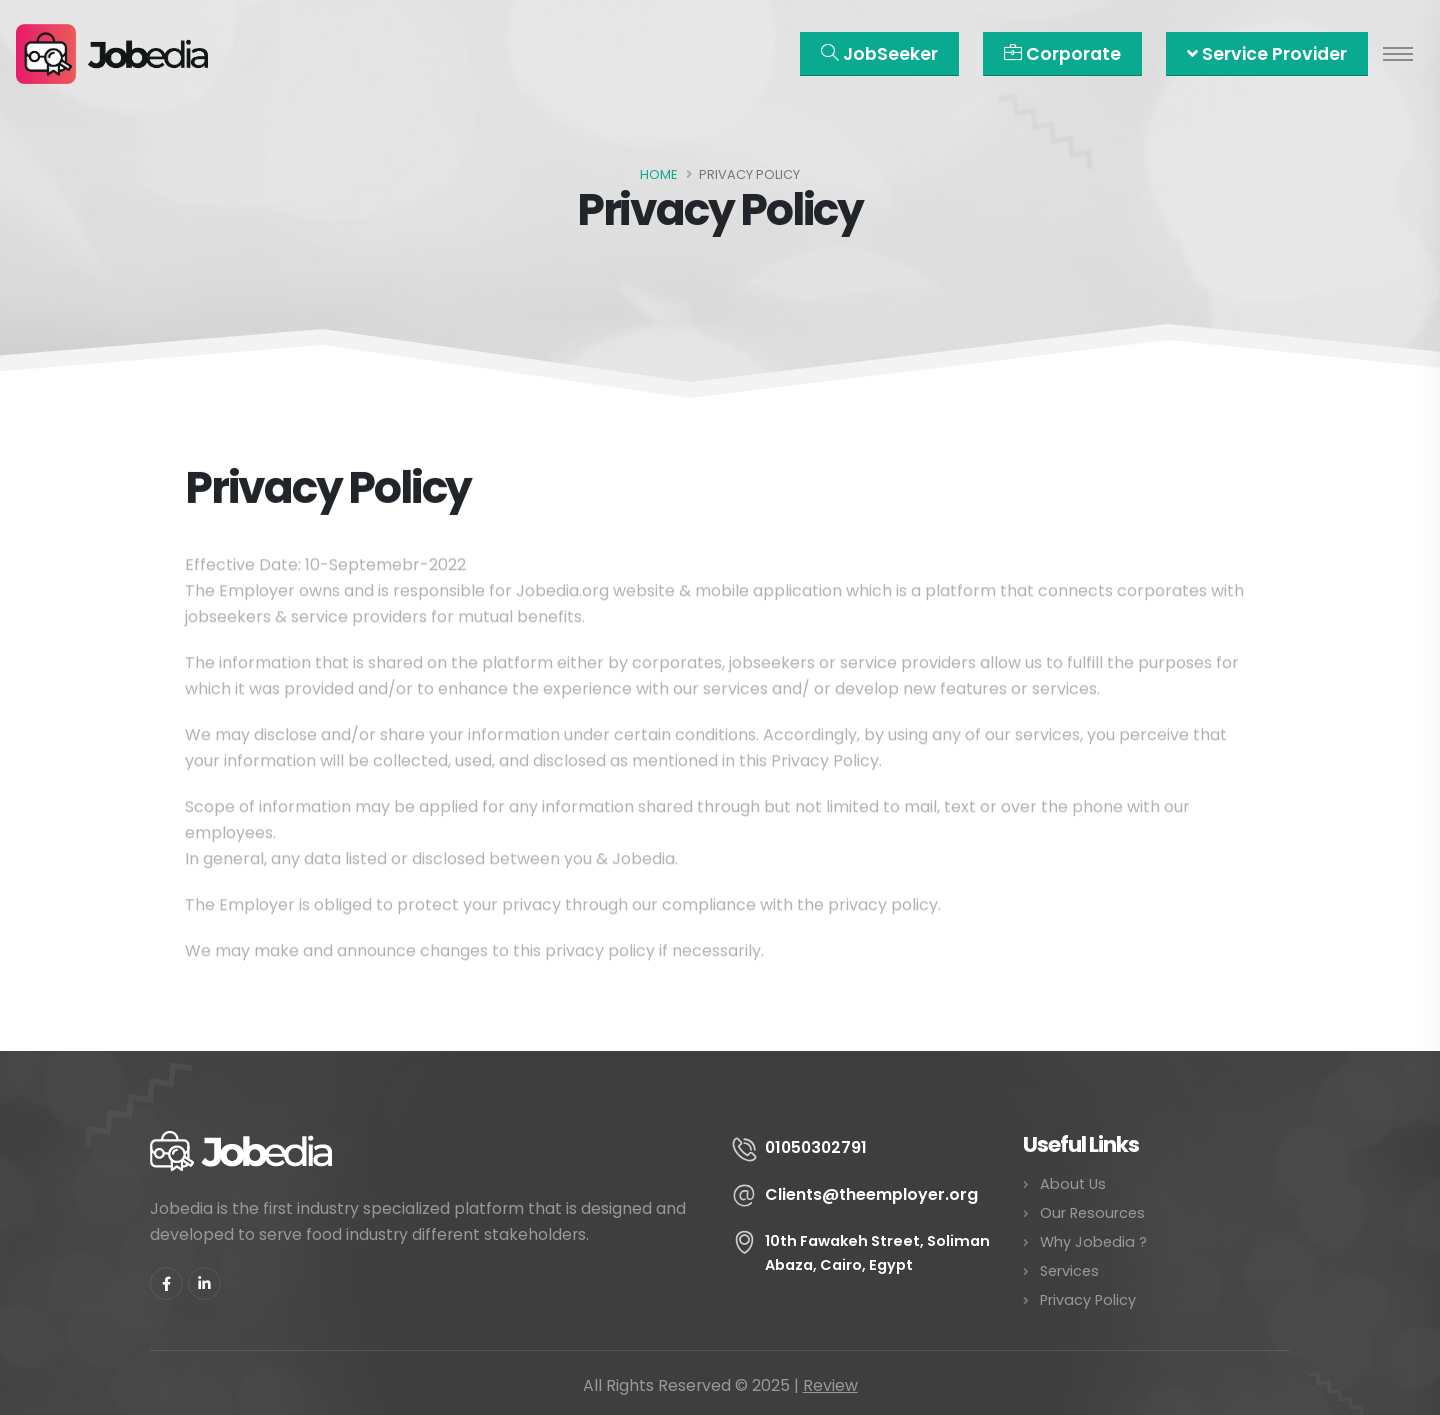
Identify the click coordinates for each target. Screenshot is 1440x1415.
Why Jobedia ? (1093, 1242)
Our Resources (1092, 1213)
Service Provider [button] (1267, 54)
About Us (1073, 1184)
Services (1069, 1271)
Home (658, 174)
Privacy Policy (1088, 1300)
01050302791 (816, 1147)
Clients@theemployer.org (871, 1194)
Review (830, 1385)
